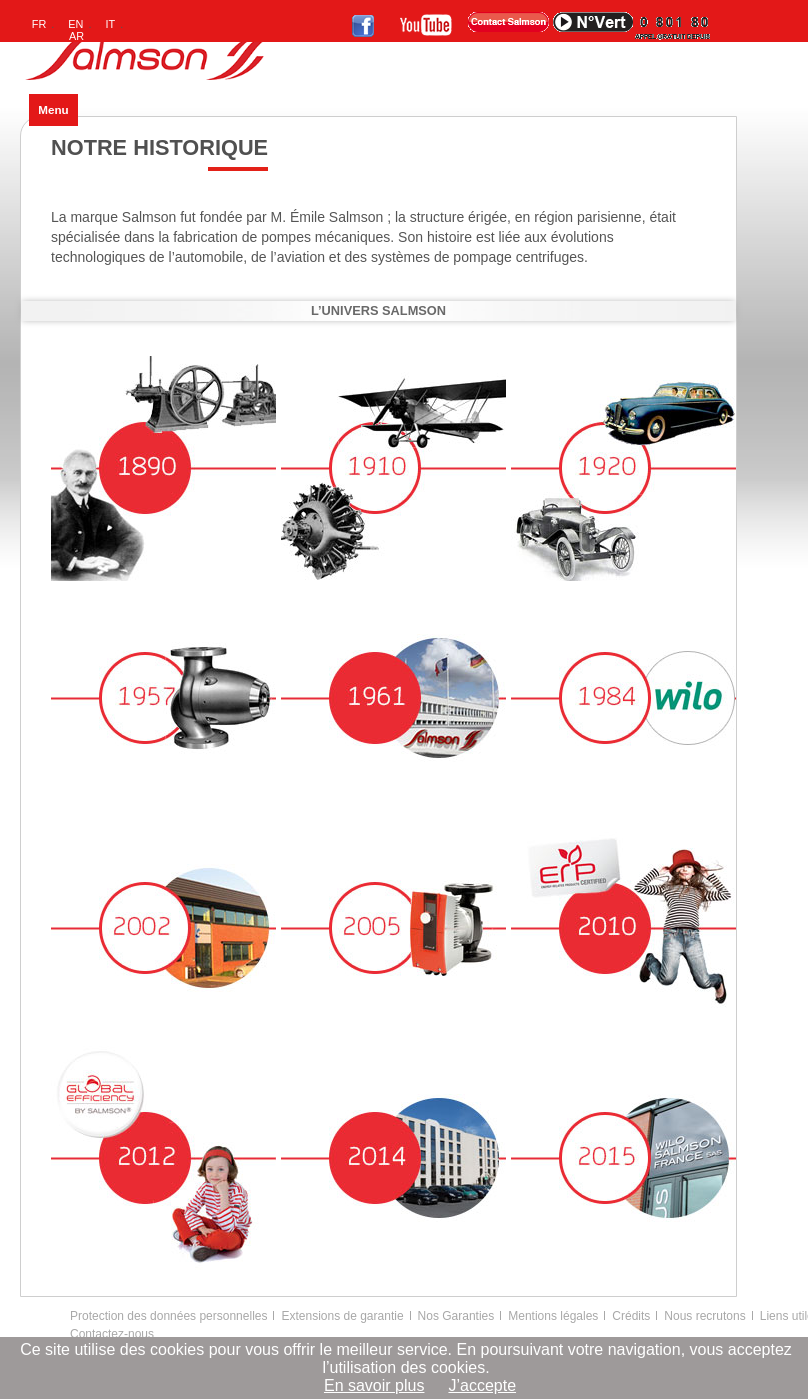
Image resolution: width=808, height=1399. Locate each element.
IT (111, 24)
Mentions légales (553, 1316)
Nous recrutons (704, 1316)
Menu (53, 109)
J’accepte (482, 1385)
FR (39, 24)
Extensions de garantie (342, 1316)
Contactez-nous (112, 1334)
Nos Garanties (456, 1316)
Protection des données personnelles (168, 1316)
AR (76, 36)
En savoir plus (374, 1385)
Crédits (631, 1316)
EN (75, 24)
